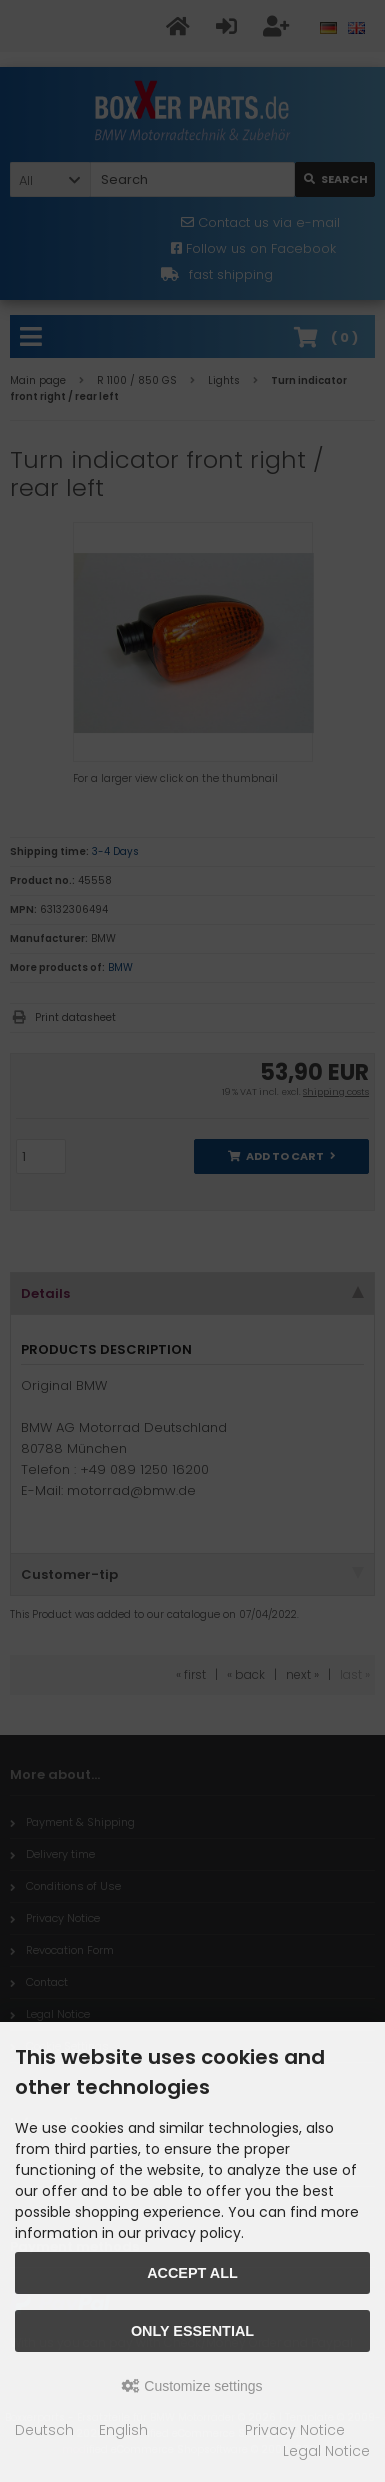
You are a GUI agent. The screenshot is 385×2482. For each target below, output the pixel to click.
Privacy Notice (295, 2430)
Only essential (192, 2331)
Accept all (192, 2273)
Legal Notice (326, 2451)
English (123, 2430)
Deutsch (44, 2430)
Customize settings (192, 2386)
